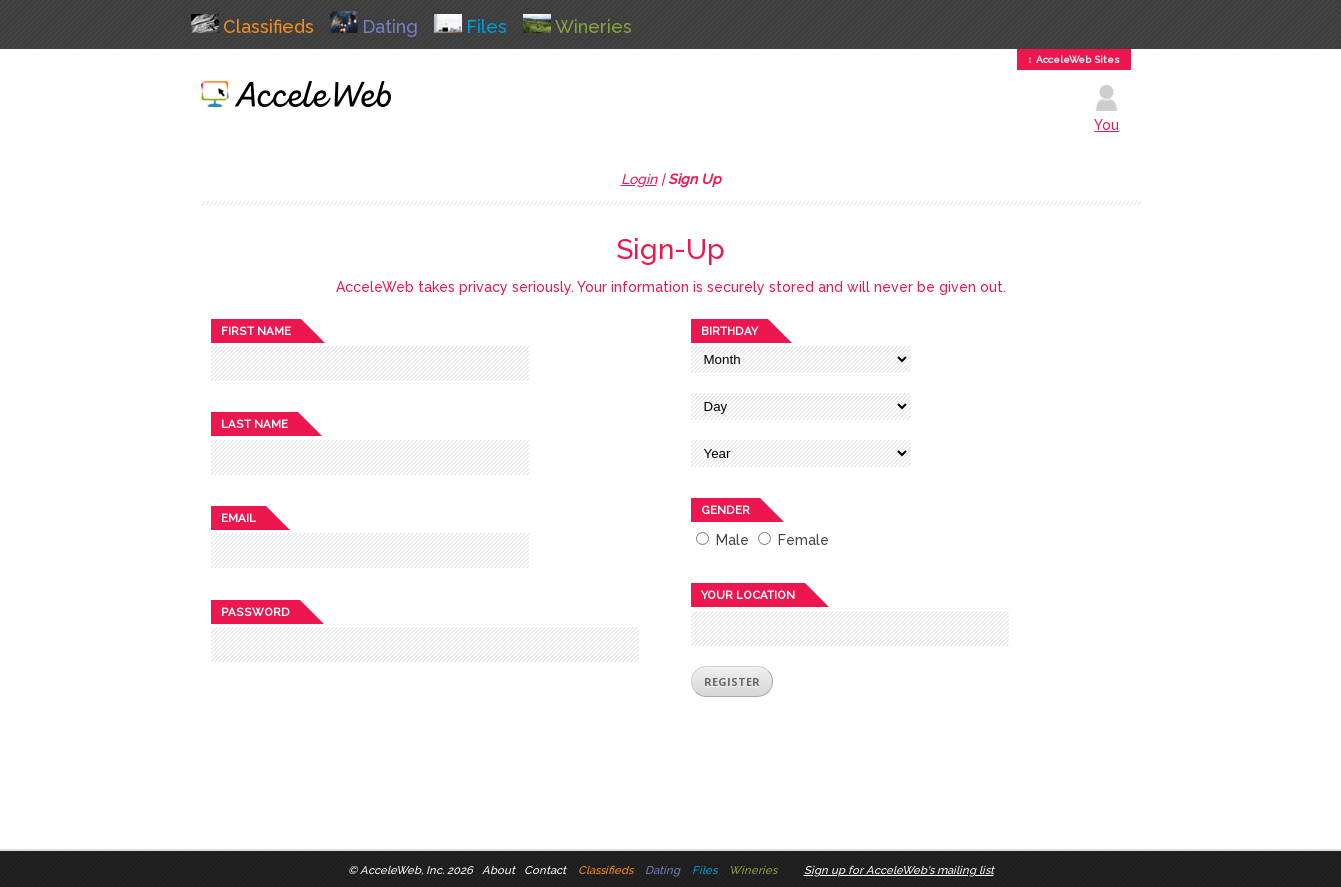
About (498, 870)
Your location (748, 595)
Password (255, 612)
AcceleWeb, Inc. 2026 (416, 870)
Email (238, 518)
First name (256, 331)
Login (639, 179)
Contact (545, 870)
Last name (254, 424)
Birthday (729, 331)
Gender (725, 510)
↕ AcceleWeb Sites (1074, 59)
